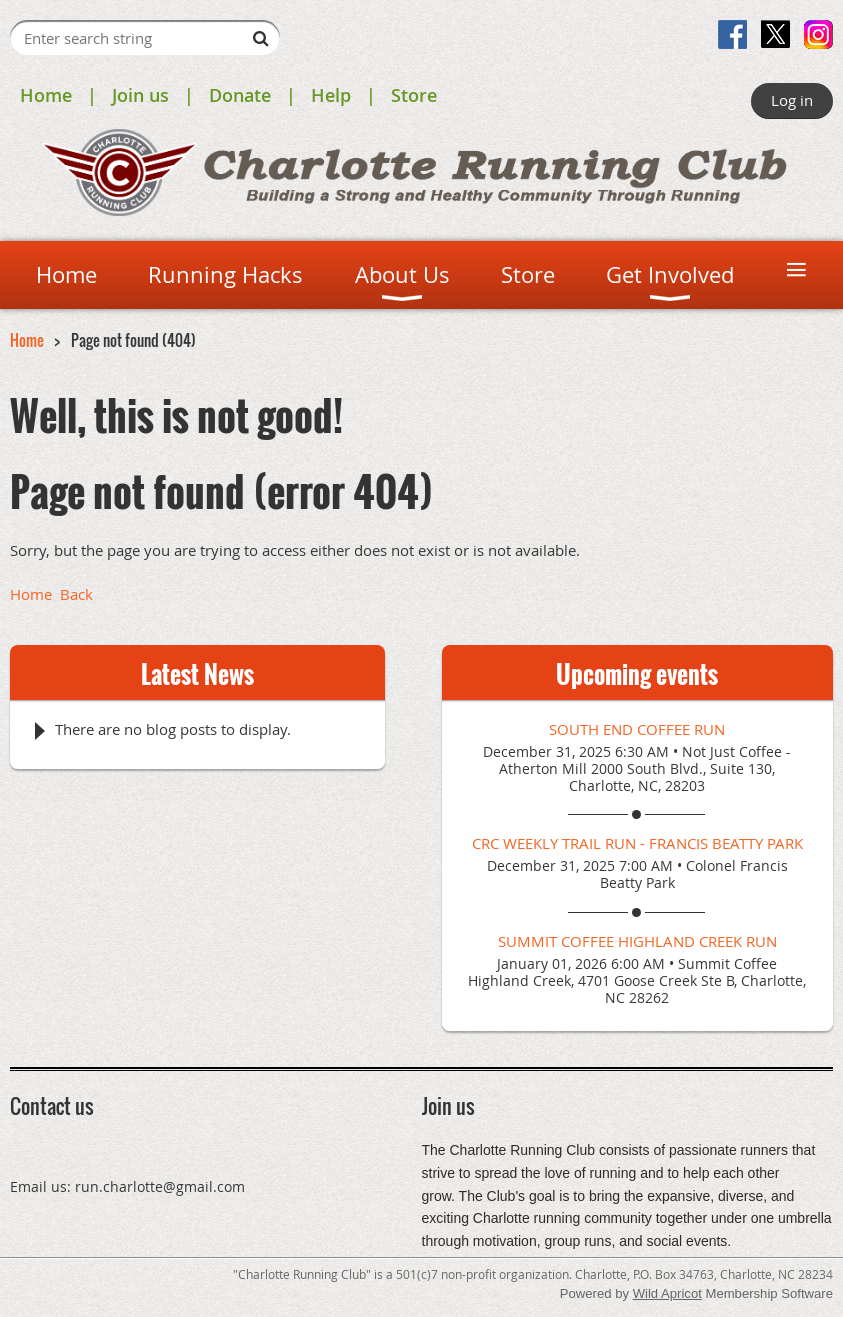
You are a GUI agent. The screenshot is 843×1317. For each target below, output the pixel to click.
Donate (240, 95)
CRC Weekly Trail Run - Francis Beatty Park (637, 843)
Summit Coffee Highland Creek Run (637, 941)
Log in (792, 100)
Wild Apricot (667, 1293)
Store (414, 95)
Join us (140, 95)
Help (331, 95)
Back (76, 594)
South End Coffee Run (637, 729)
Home (46, 95)
